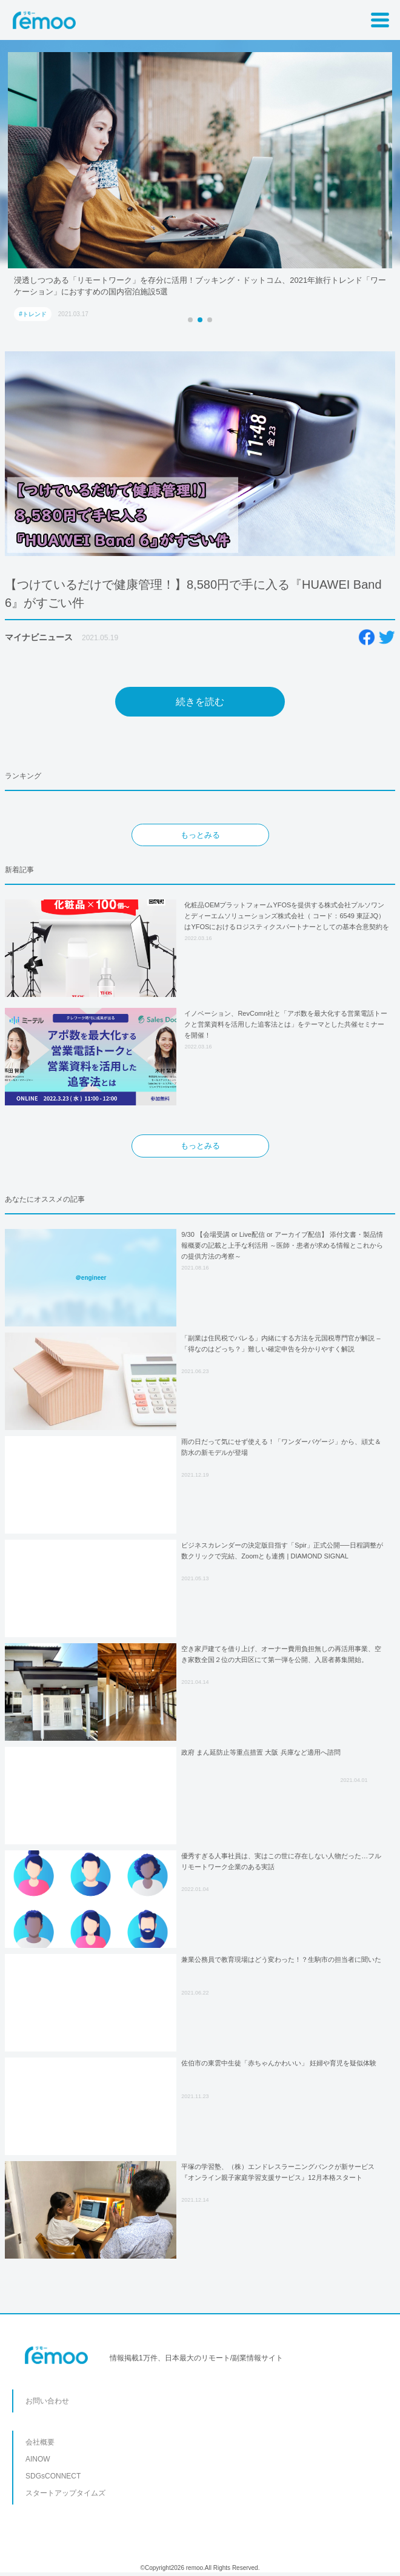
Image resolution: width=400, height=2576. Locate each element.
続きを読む (200, 702)
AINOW (37, 2459)
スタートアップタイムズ (65, 2493)
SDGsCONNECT (53, 2476)
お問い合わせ (47, 2401)
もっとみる (200, 834)
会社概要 (40, 2442)
